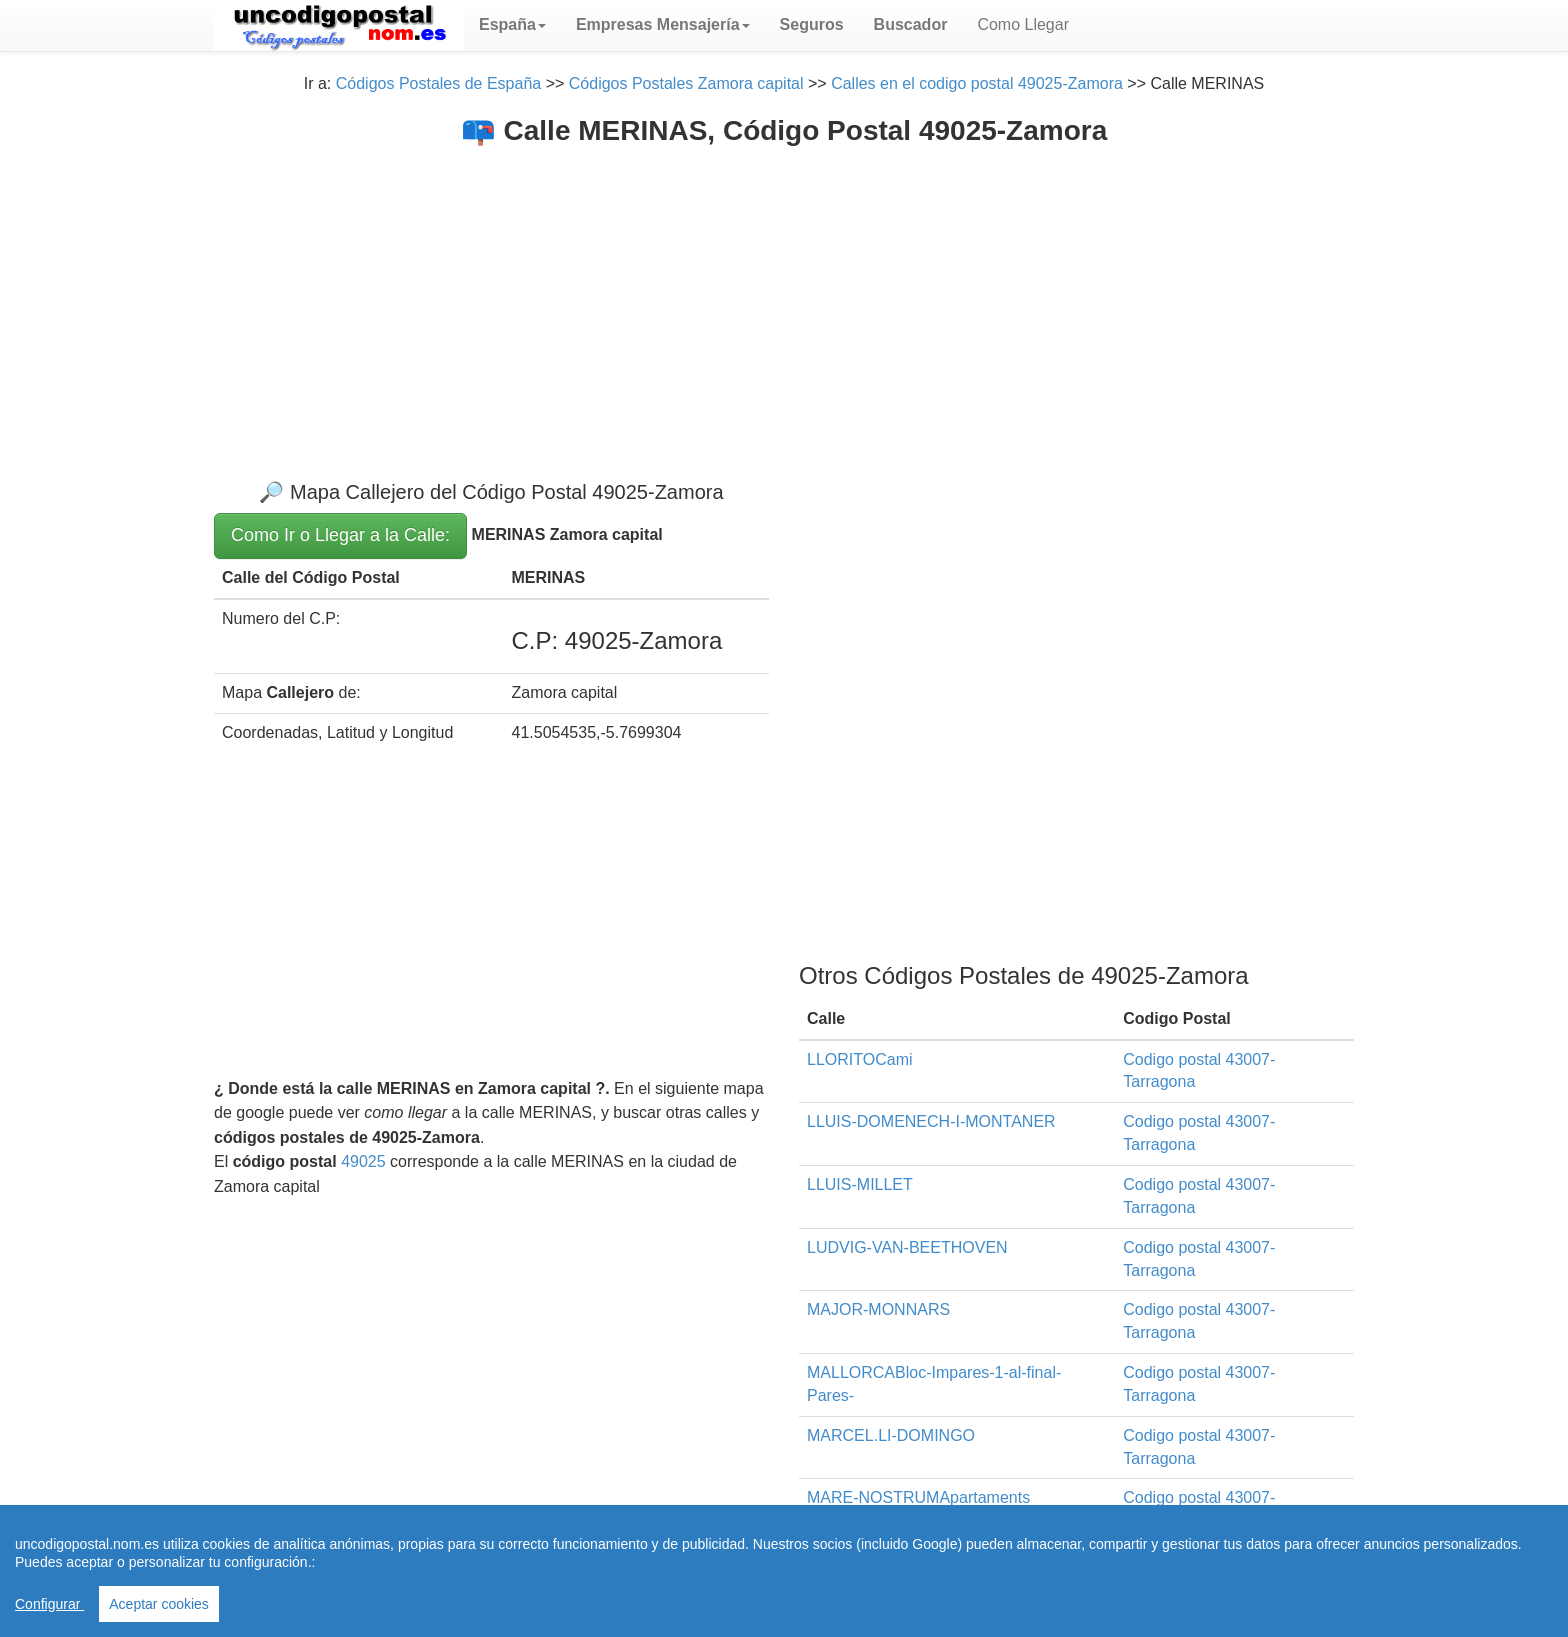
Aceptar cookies (159, 1604)
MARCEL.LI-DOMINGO (891, 1435)
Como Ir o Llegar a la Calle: (340, 535)
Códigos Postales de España (438, 83)
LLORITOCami (860, 1059)
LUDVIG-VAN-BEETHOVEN (907, 1247)
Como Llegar (1023, 24)
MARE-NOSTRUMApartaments (918, 1497)
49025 (363, 1161)
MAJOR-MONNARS (878, 1309)
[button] (512, 25)
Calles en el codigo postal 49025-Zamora (977, 83)
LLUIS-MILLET (860, 1184)
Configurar (49, 1604)
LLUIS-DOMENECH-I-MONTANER (931, 1121)
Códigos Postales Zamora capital (686, 83)
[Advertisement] (784, 297)
